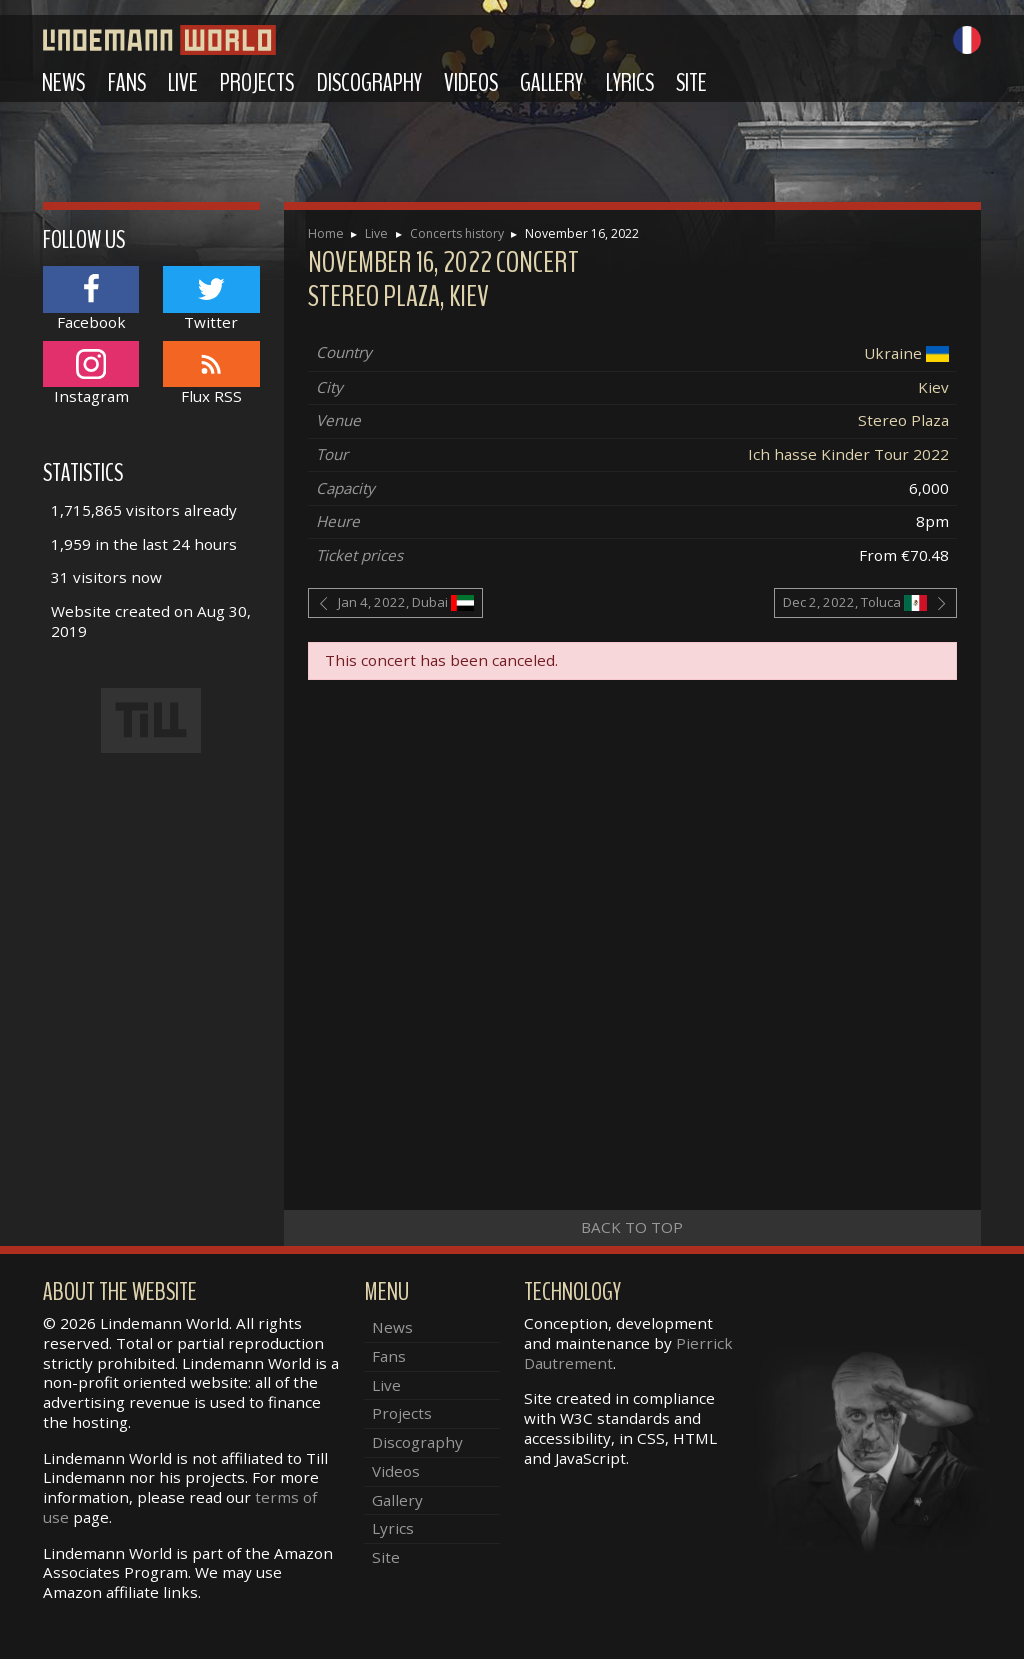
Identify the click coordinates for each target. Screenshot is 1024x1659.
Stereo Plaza (903, 420)
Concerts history (457, 233)
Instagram (91, 373)
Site (691, 83)
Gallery (551, 83)
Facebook (91, 298)
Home (326, 233)
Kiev (933, 387)
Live (183, 83)
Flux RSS (211, 373)
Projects (257, 83)
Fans (127, 83)
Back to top (632, 1227)
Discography (369, 83)
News (63, 83)
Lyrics (630, 83)
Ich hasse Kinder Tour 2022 (848, 454)
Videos (471, 83)
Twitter (211, 298)
